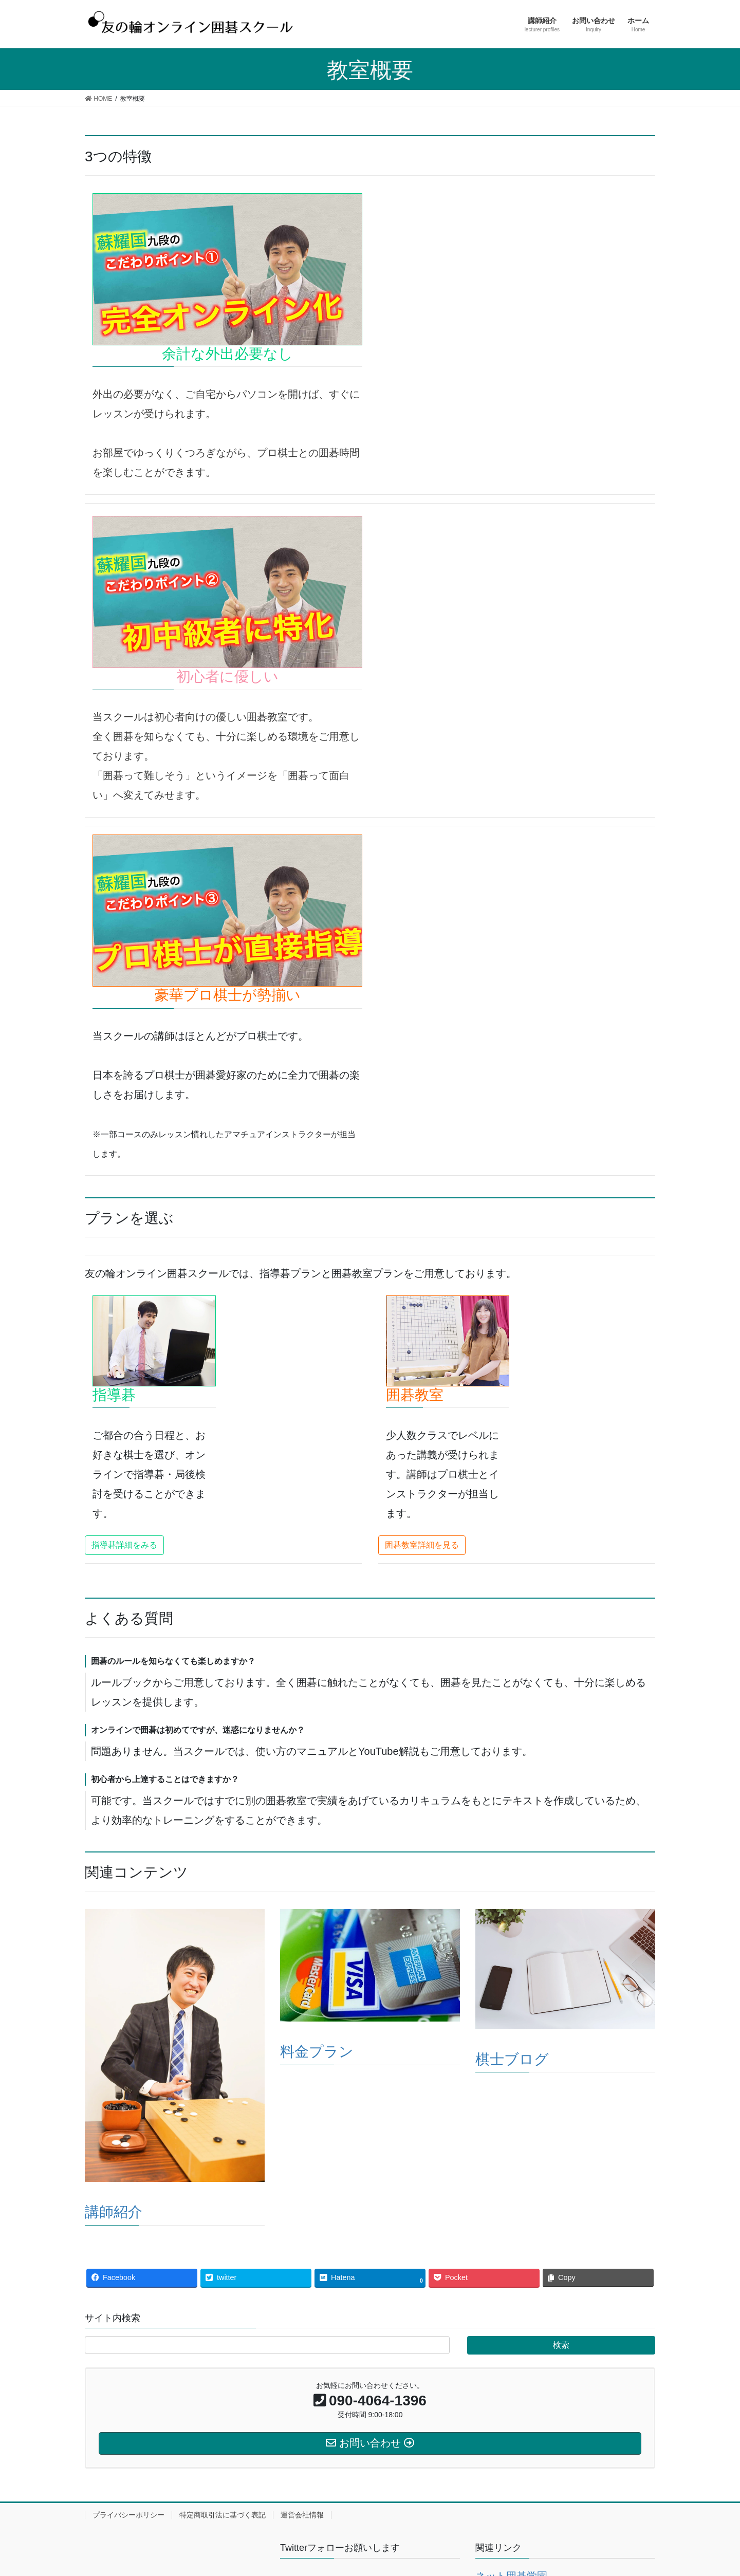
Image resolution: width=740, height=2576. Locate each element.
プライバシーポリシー (128, 2515)
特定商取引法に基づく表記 (222, 2515)
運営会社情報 (302, 2515)
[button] (124, 1545)
